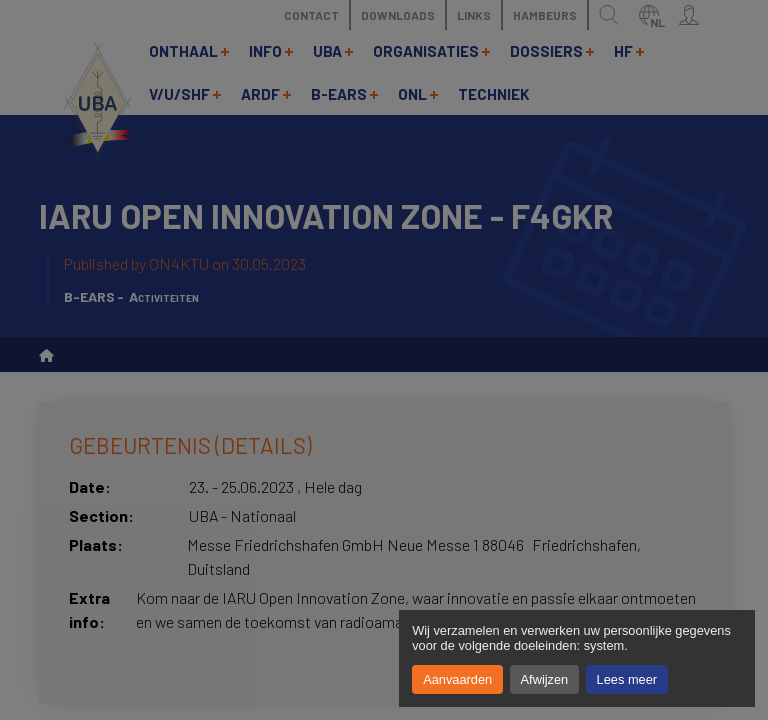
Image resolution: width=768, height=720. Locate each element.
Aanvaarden (457, 679)
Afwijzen (545, 679)
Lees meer (627, 679)
